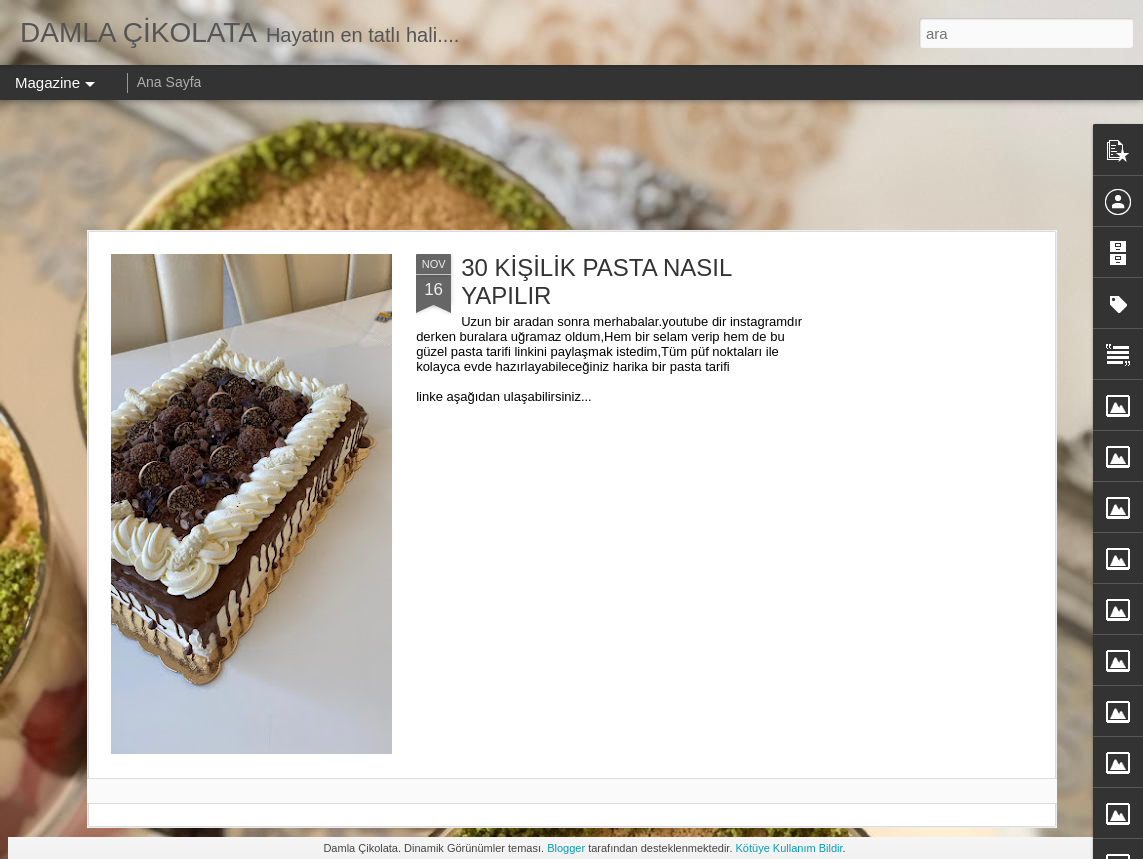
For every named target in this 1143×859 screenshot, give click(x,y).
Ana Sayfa (169, 82)
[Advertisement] (571, 165)
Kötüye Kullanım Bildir (789, 848)
